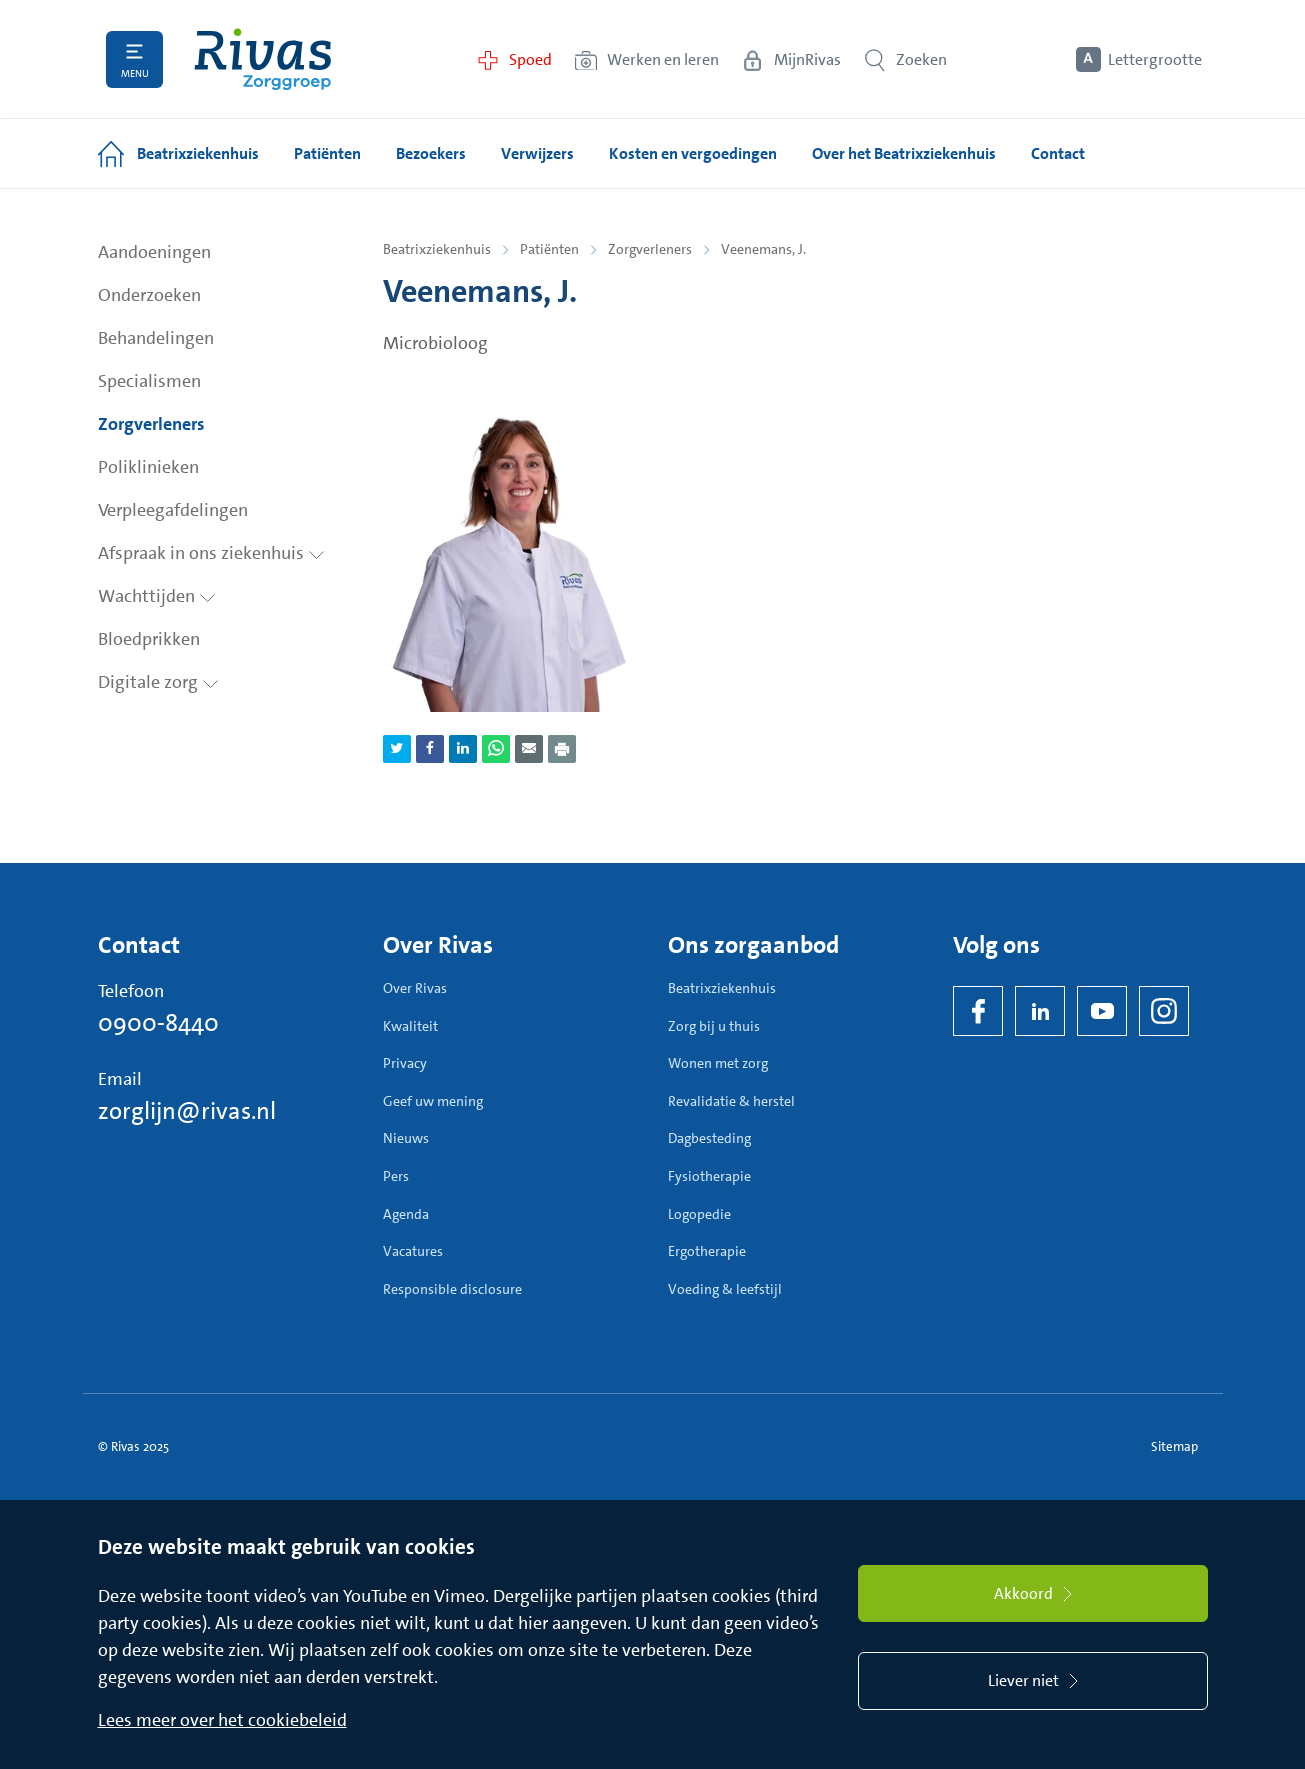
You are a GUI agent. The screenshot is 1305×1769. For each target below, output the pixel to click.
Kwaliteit (410, 1026)
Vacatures (413, 1251)
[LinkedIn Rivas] (1040, 1011)
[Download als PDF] (562, 749)
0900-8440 (158, 1023)
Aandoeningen (154, 252)
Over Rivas (415, 988)
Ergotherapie (707, 1251)
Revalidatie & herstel (731, 1101)
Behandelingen (156, 338)
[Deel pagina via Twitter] (397, 749)
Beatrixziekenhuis (437, 249)
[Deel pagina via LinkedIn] (463, 749)
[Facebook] (978, 1011)
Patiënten (549, 249)
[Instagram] (1164, 1011)
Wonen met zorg (718, 1063)
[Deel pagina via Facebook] (430, 749)
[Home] (263, 59)
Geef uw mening (433, 1101)
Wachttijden (157, 596)
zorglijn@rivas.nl (187, 1111)
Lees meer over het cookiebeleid (222, 1720)
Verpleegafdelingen (173, 510)
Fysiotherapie (709, 1176)
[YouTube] (1102, 1011)
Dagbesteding (709, 1138)
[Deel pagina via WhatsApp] (496, 749)
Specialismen (149, 381)
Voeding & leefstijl (725, 1289)
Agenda (406, 1214)
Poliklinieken (148, 467)
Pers (396, 1176)
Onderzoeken (149, 295)
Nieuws (406, 1138)
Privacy (405, 1063)
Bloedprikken (149, 639)
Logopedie (699, 1214)
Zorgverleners (151, 424)
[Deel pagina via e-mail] (529, 749)
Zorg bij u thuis (714, 1026)
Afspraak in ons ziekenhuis (211, 553)
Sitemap (1174, 1446)
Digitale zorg (158, 682)
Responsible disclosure (452, 1289)
